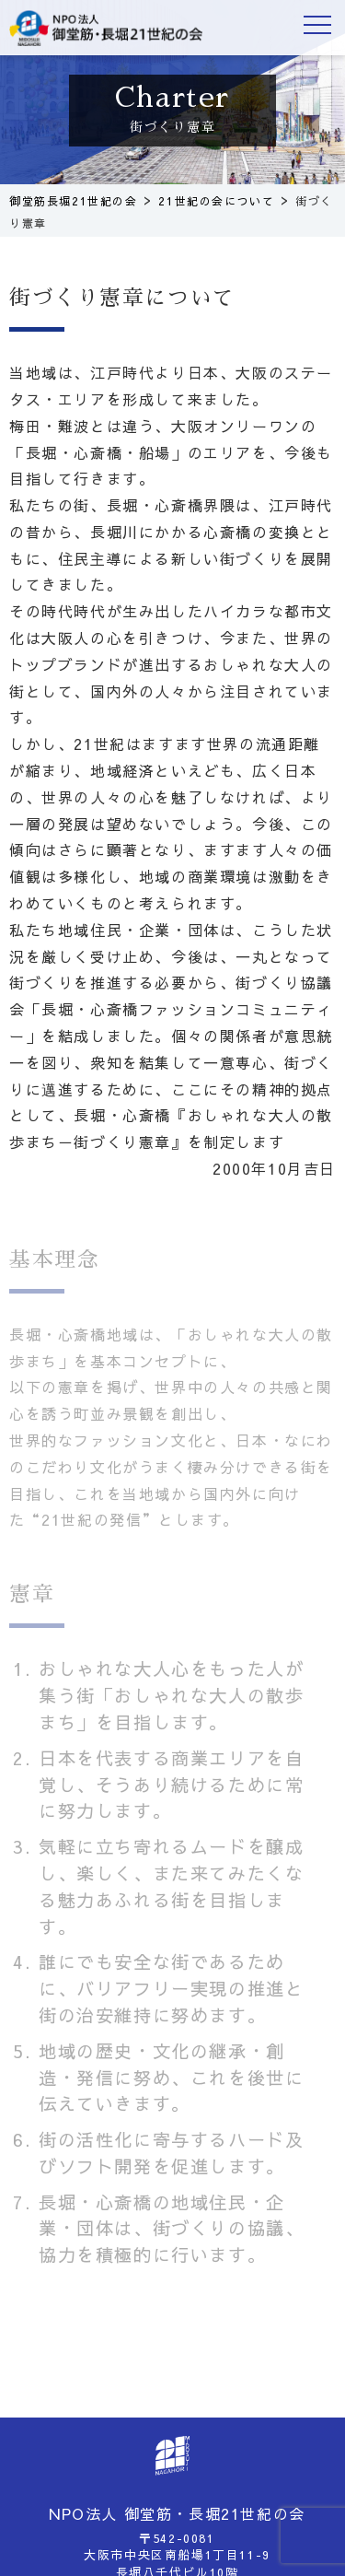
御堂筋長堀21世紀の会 (105, 27)
